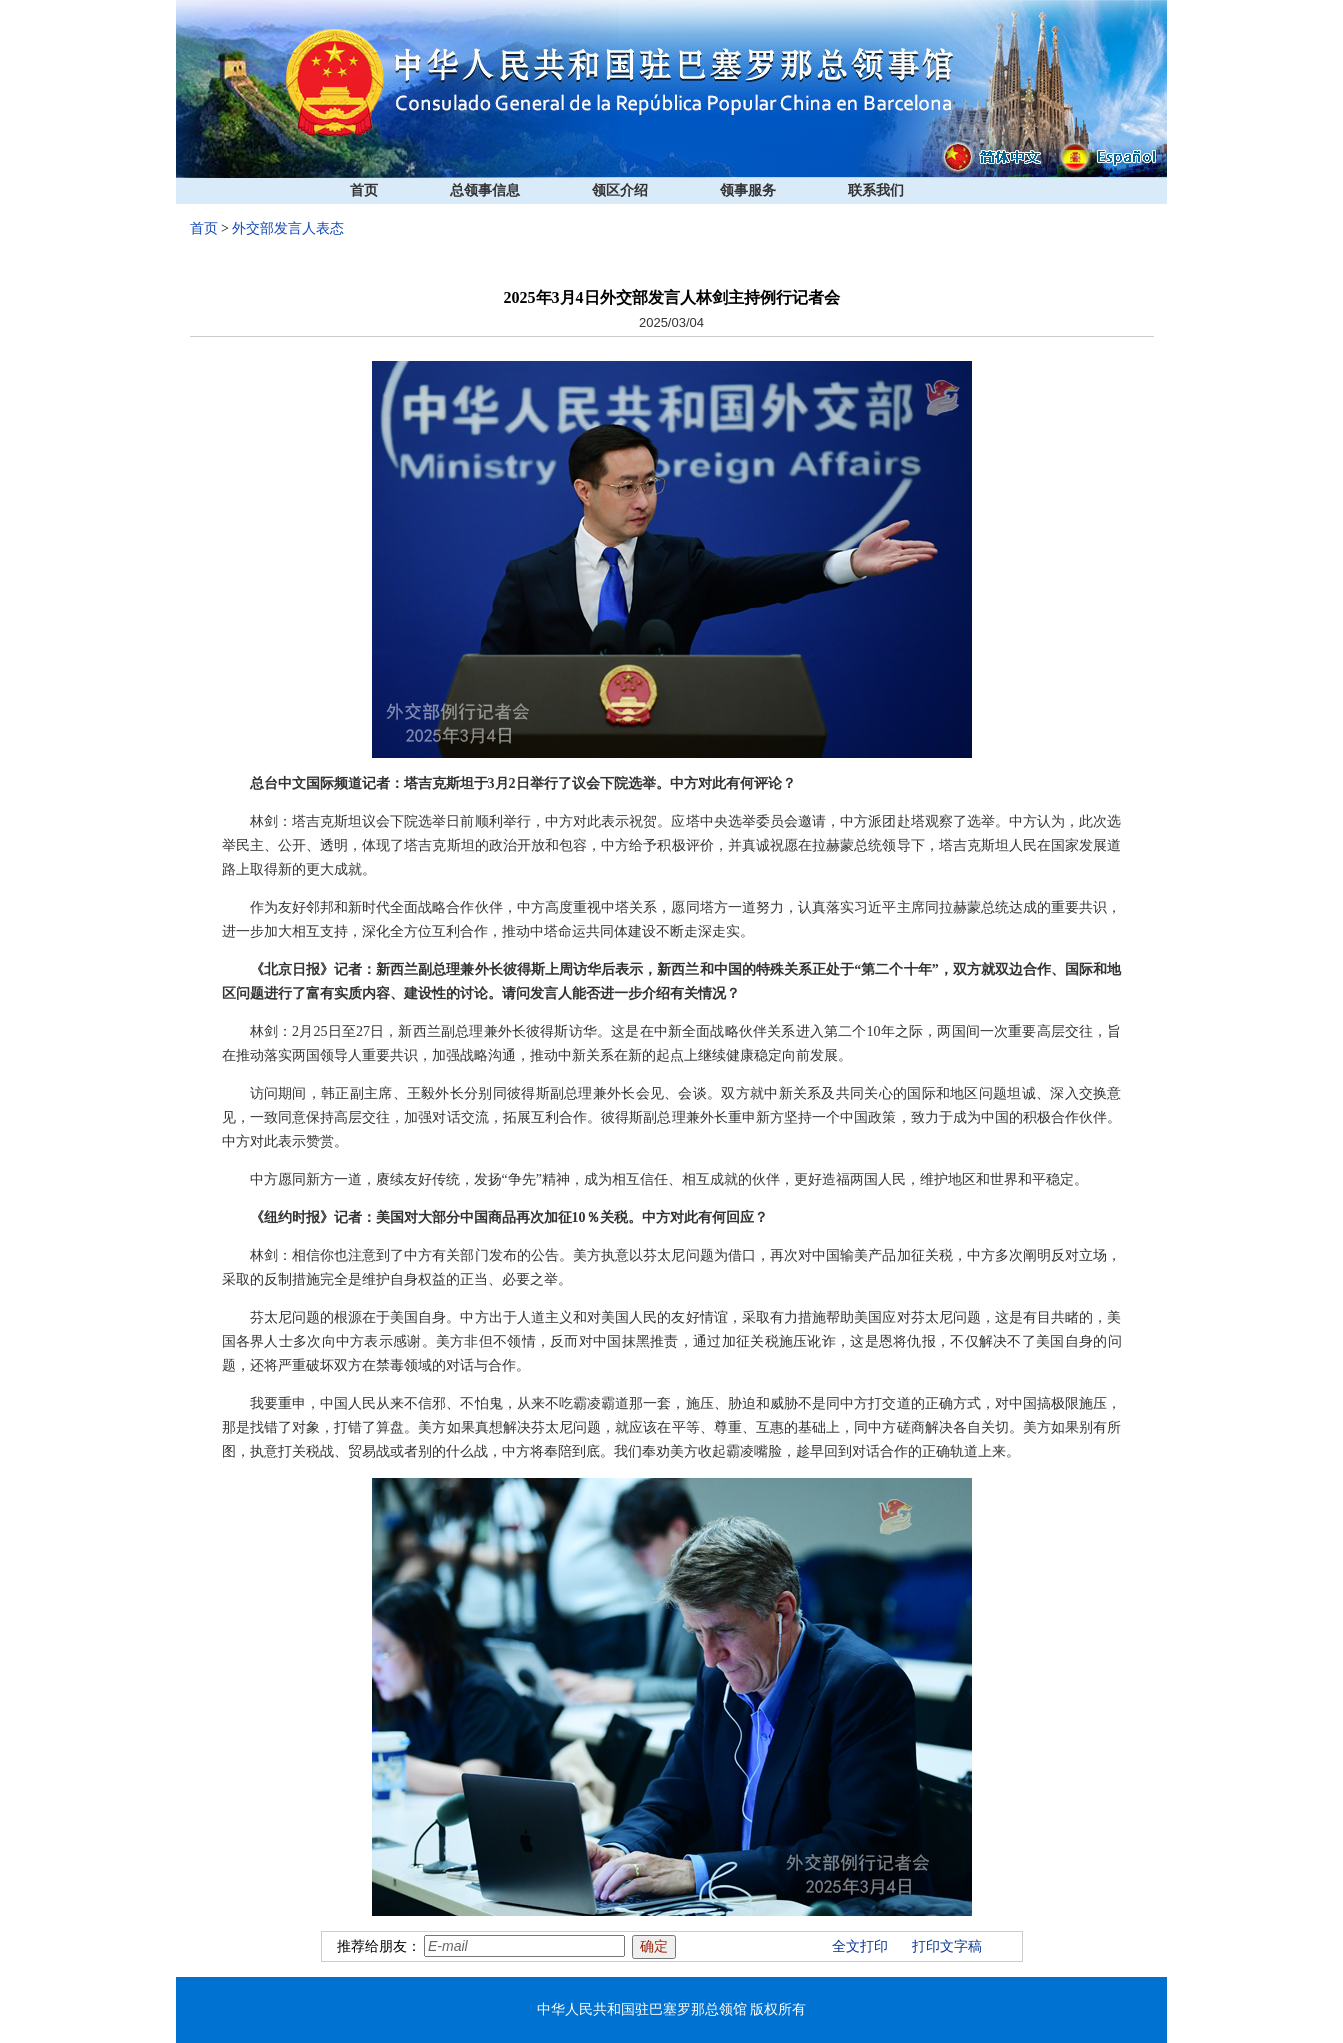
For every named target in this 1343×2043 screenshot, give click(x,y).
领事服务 (748, 190)
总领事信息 (485, 190)
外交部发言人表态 (288, 228)
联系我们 (876, 190)
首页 (364, 190)
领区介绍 (620, 190)
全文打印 (860, 1946)
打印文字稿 (947, 1946)
